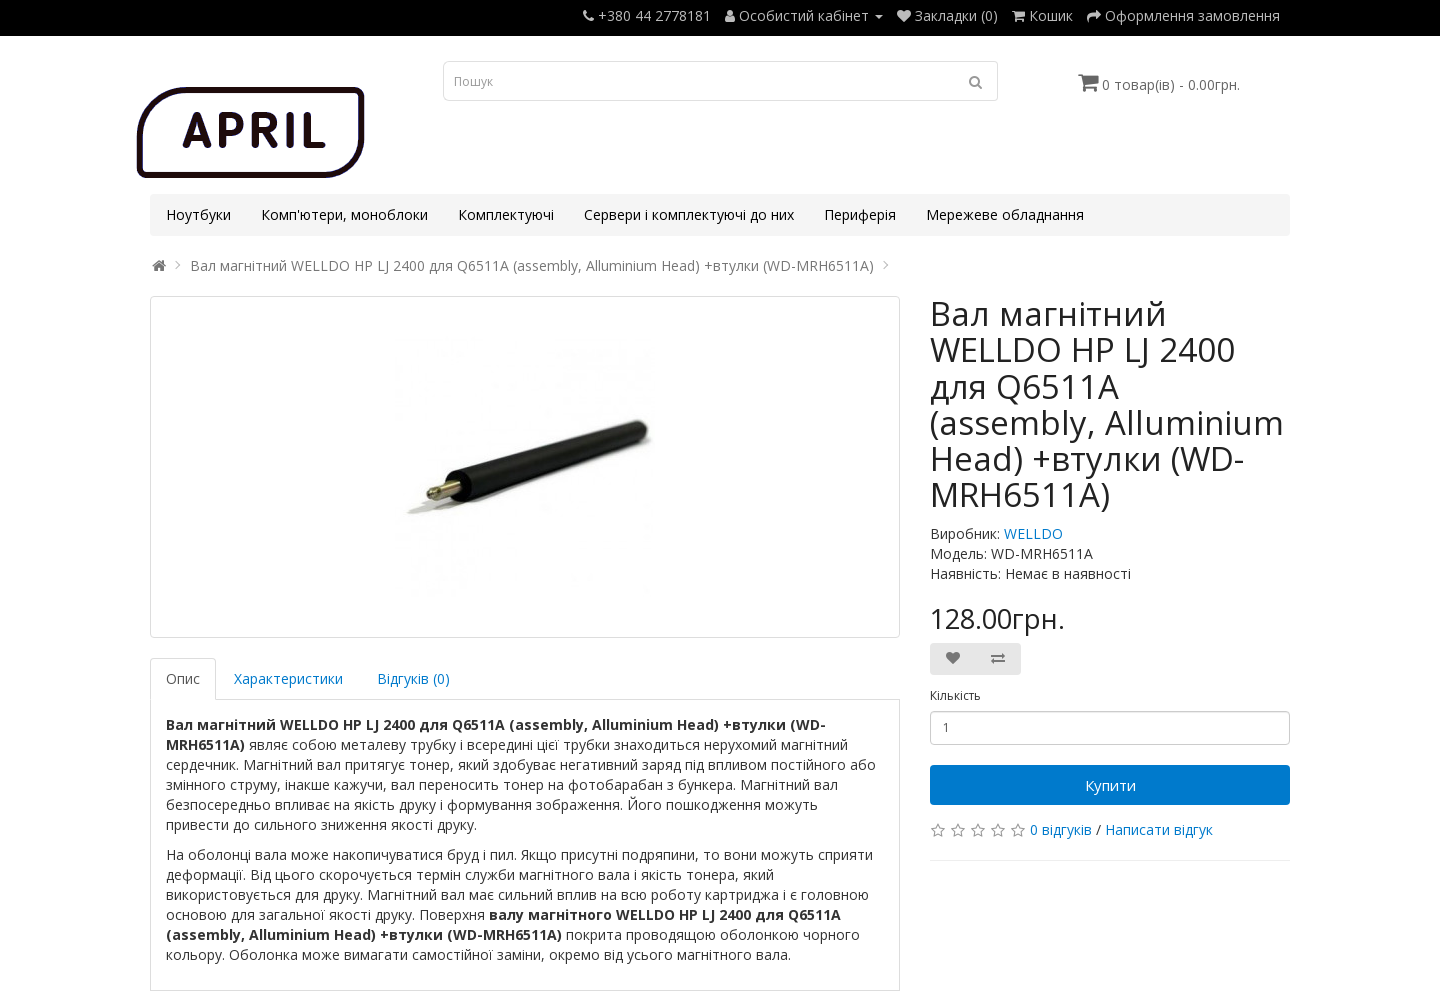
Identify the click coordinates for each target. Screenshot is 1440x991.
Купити (1110, 785)
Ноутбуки (198, 214)
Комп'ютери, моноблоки (344, 214)
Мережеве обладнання (1005, 214)
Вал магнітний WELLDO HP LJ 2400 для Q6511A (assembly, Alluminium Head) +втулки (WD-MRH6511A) (532, 265)
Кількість (955, 695)
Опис (183, 678)
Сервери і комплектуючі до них (689, 214)
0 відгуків (1061, 829)
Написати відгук (1159, 829)
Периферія (860, 214)
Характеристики (288, 678)
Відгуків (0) (413, 678)
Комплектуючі (506, 214)
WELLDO (1033, 533)
